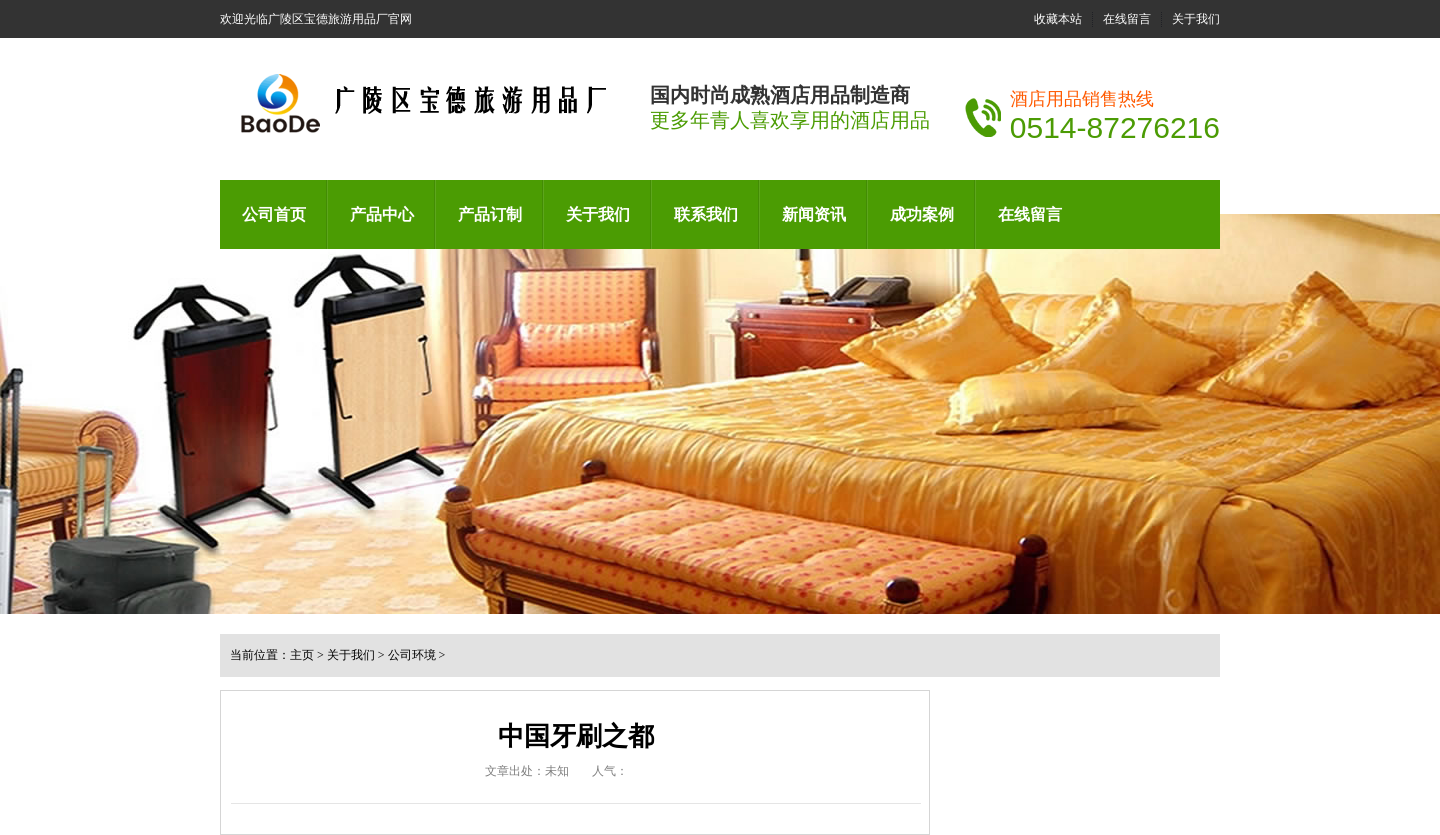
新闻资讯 (814, 214)
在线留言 (1127, 19)
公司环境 (412, 655)
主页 (302, 655)
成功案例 (922, 214)
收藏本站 (1058, 19)
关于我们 (1196, 19)
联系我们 (706, 214)
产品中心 (382, 214)
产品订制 (490, 214)
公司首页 (274, 214)
